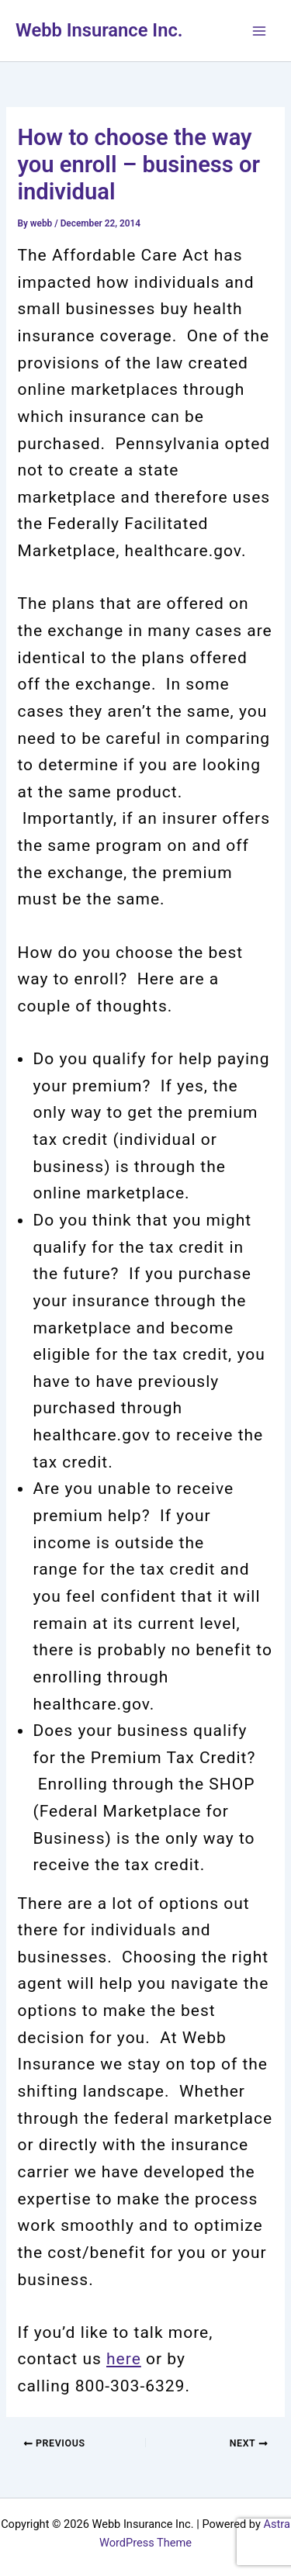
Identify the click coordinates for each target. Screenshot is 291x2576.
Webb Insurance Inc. (99, 30)
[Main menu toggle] (259, 31)
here (123, 2359)
